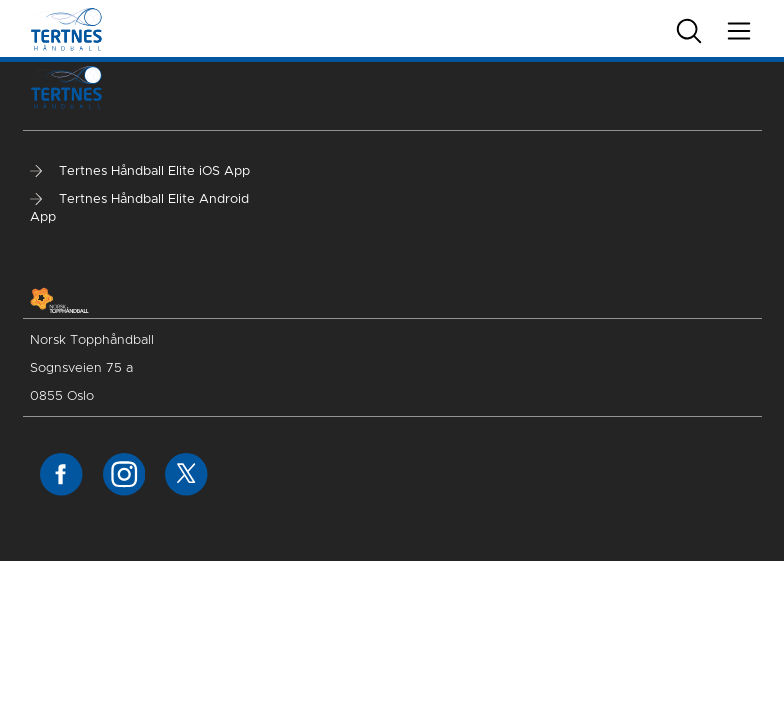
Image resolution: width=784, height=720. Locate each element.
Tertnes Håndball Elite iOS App (140, 171)
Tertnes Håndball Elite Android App (139, 208)
